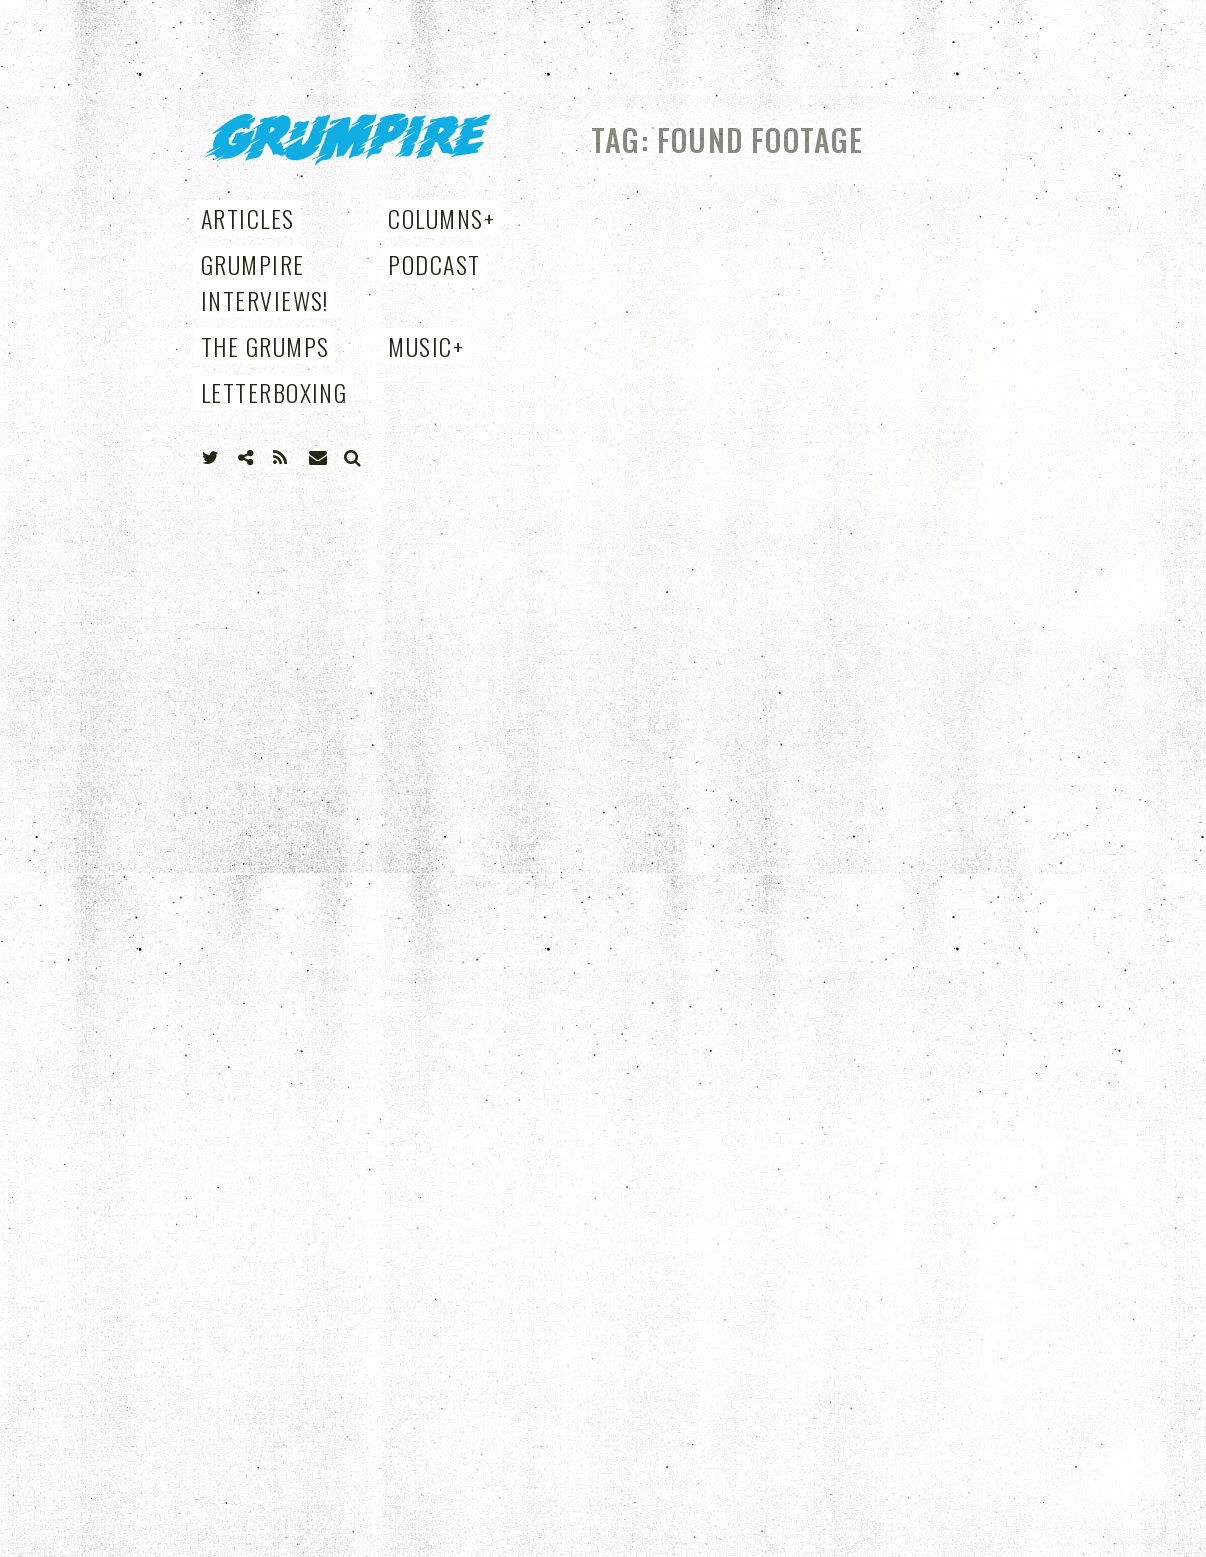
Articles (248, 218)
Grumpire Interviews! (265, 282)
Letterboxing (274, 392)
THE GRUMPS (265, 346)
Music (426, 346)
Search (353, 458)
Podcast (434, 264)
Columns (441, 218)
